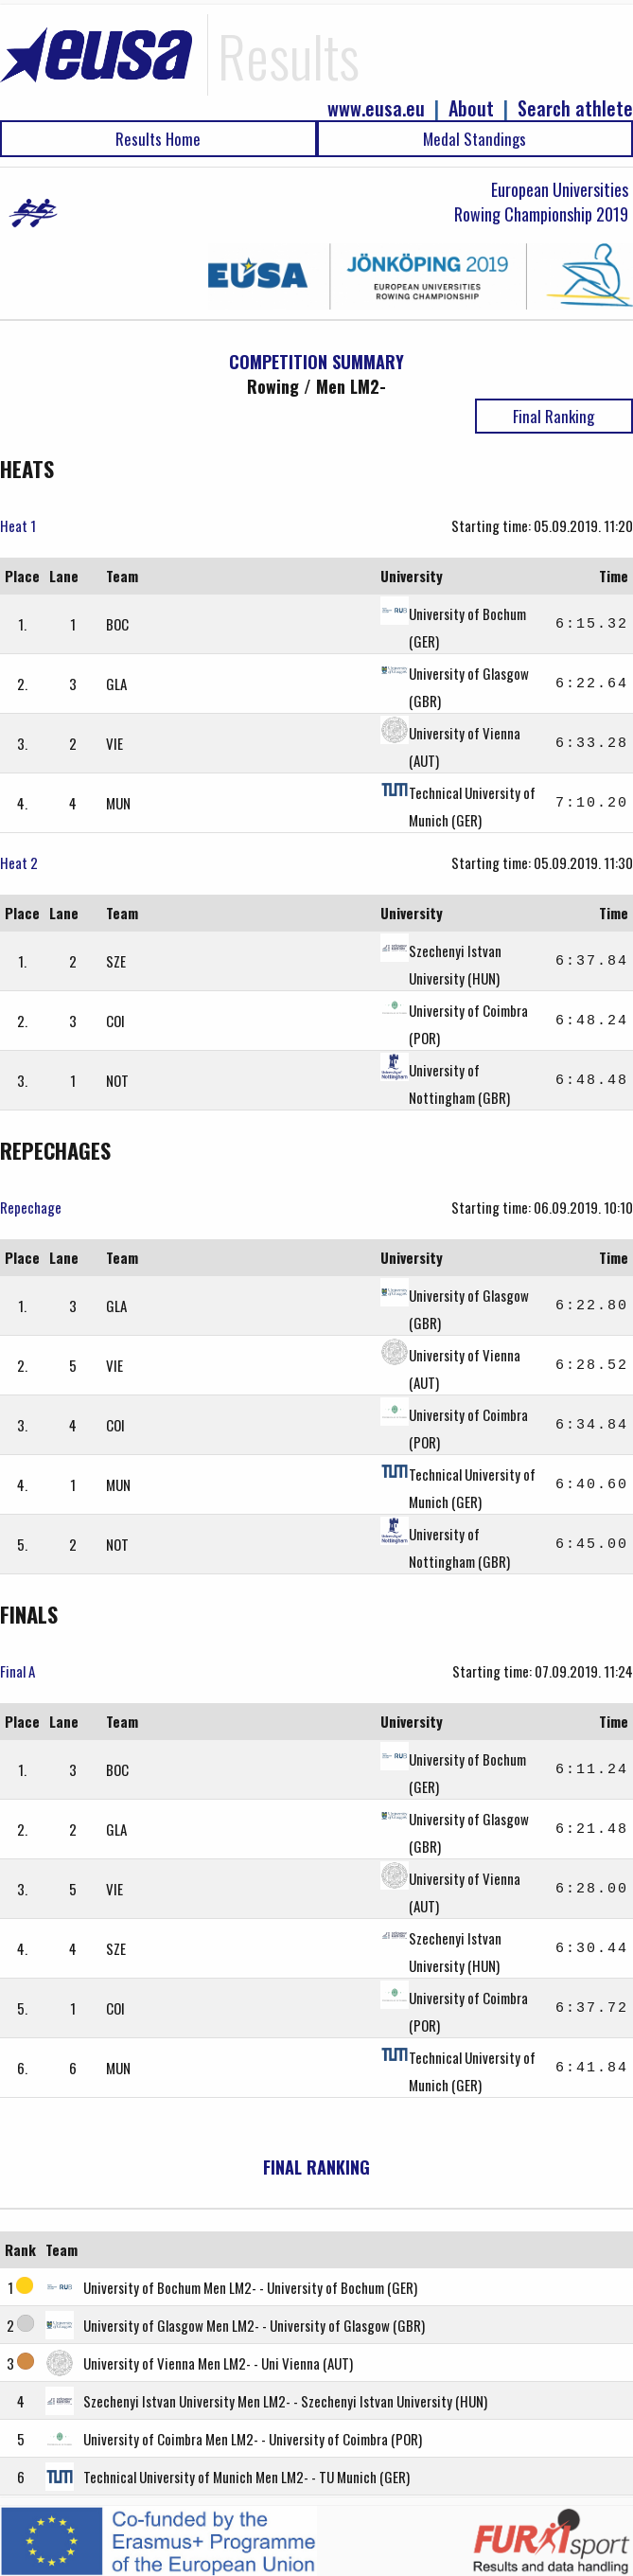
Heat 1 (18, 525)
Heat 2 (19, 862)
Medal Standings (474, 139)
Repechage (31, 1207)
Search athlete (575, 108)
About (471, 108)
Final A (17, 1671)
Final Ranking (553, 416)
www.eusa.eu (376, 108)
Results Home (158, 139)
